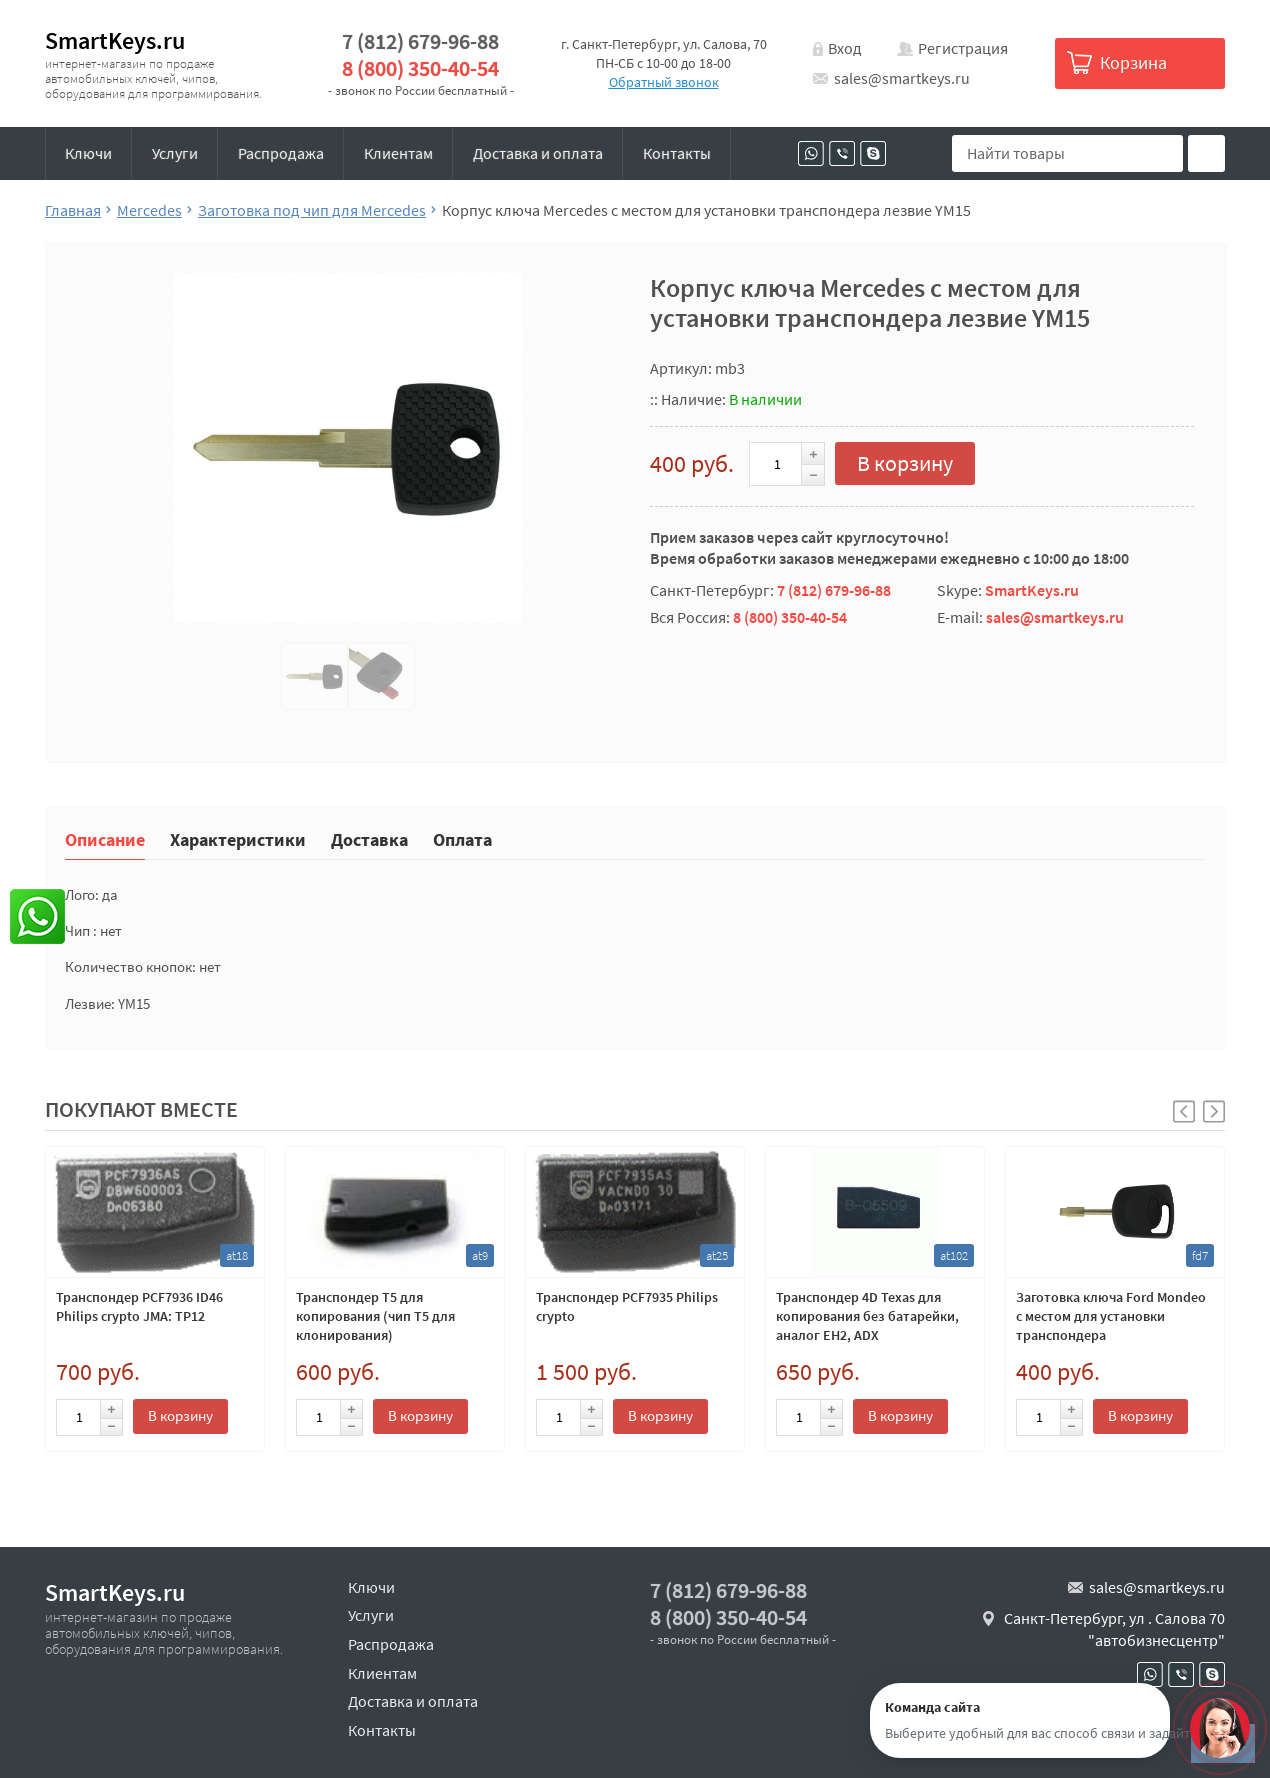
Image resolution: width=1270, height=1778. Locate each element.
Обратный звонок (664, 82)
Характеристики (238, 838)
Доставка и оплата (538, 153)
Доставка (369, 838)
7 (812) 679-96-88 (420, 41)
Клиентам (398, 153)
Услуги (175, 153)
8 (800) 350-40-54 (420, 68)
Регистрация (963, 48)
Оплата (462, 838)
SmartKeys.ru (115, 40)
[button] (1214, 1111)
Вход (845, 48)
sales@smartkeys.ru (902, 78)
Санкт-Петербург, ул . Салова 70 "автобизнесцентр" (1114, 1629)
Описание (105, 838)
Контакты (677, 153)
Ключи (88, 153)
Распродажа (281, 153)
